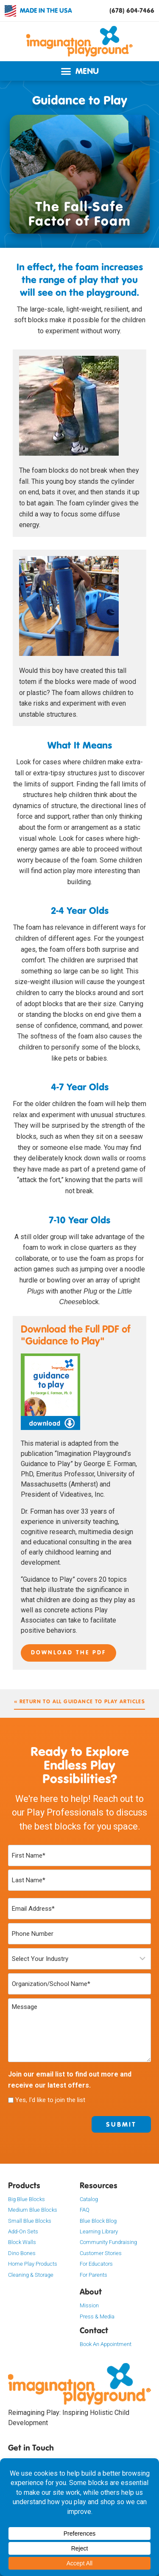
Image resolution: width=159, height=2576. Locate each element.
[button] (79, 71)
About (91, 2292)
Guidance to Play (79, 100)
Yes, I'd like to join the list (50, 2100)
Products (24, 2185)
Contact (94, 2330)
